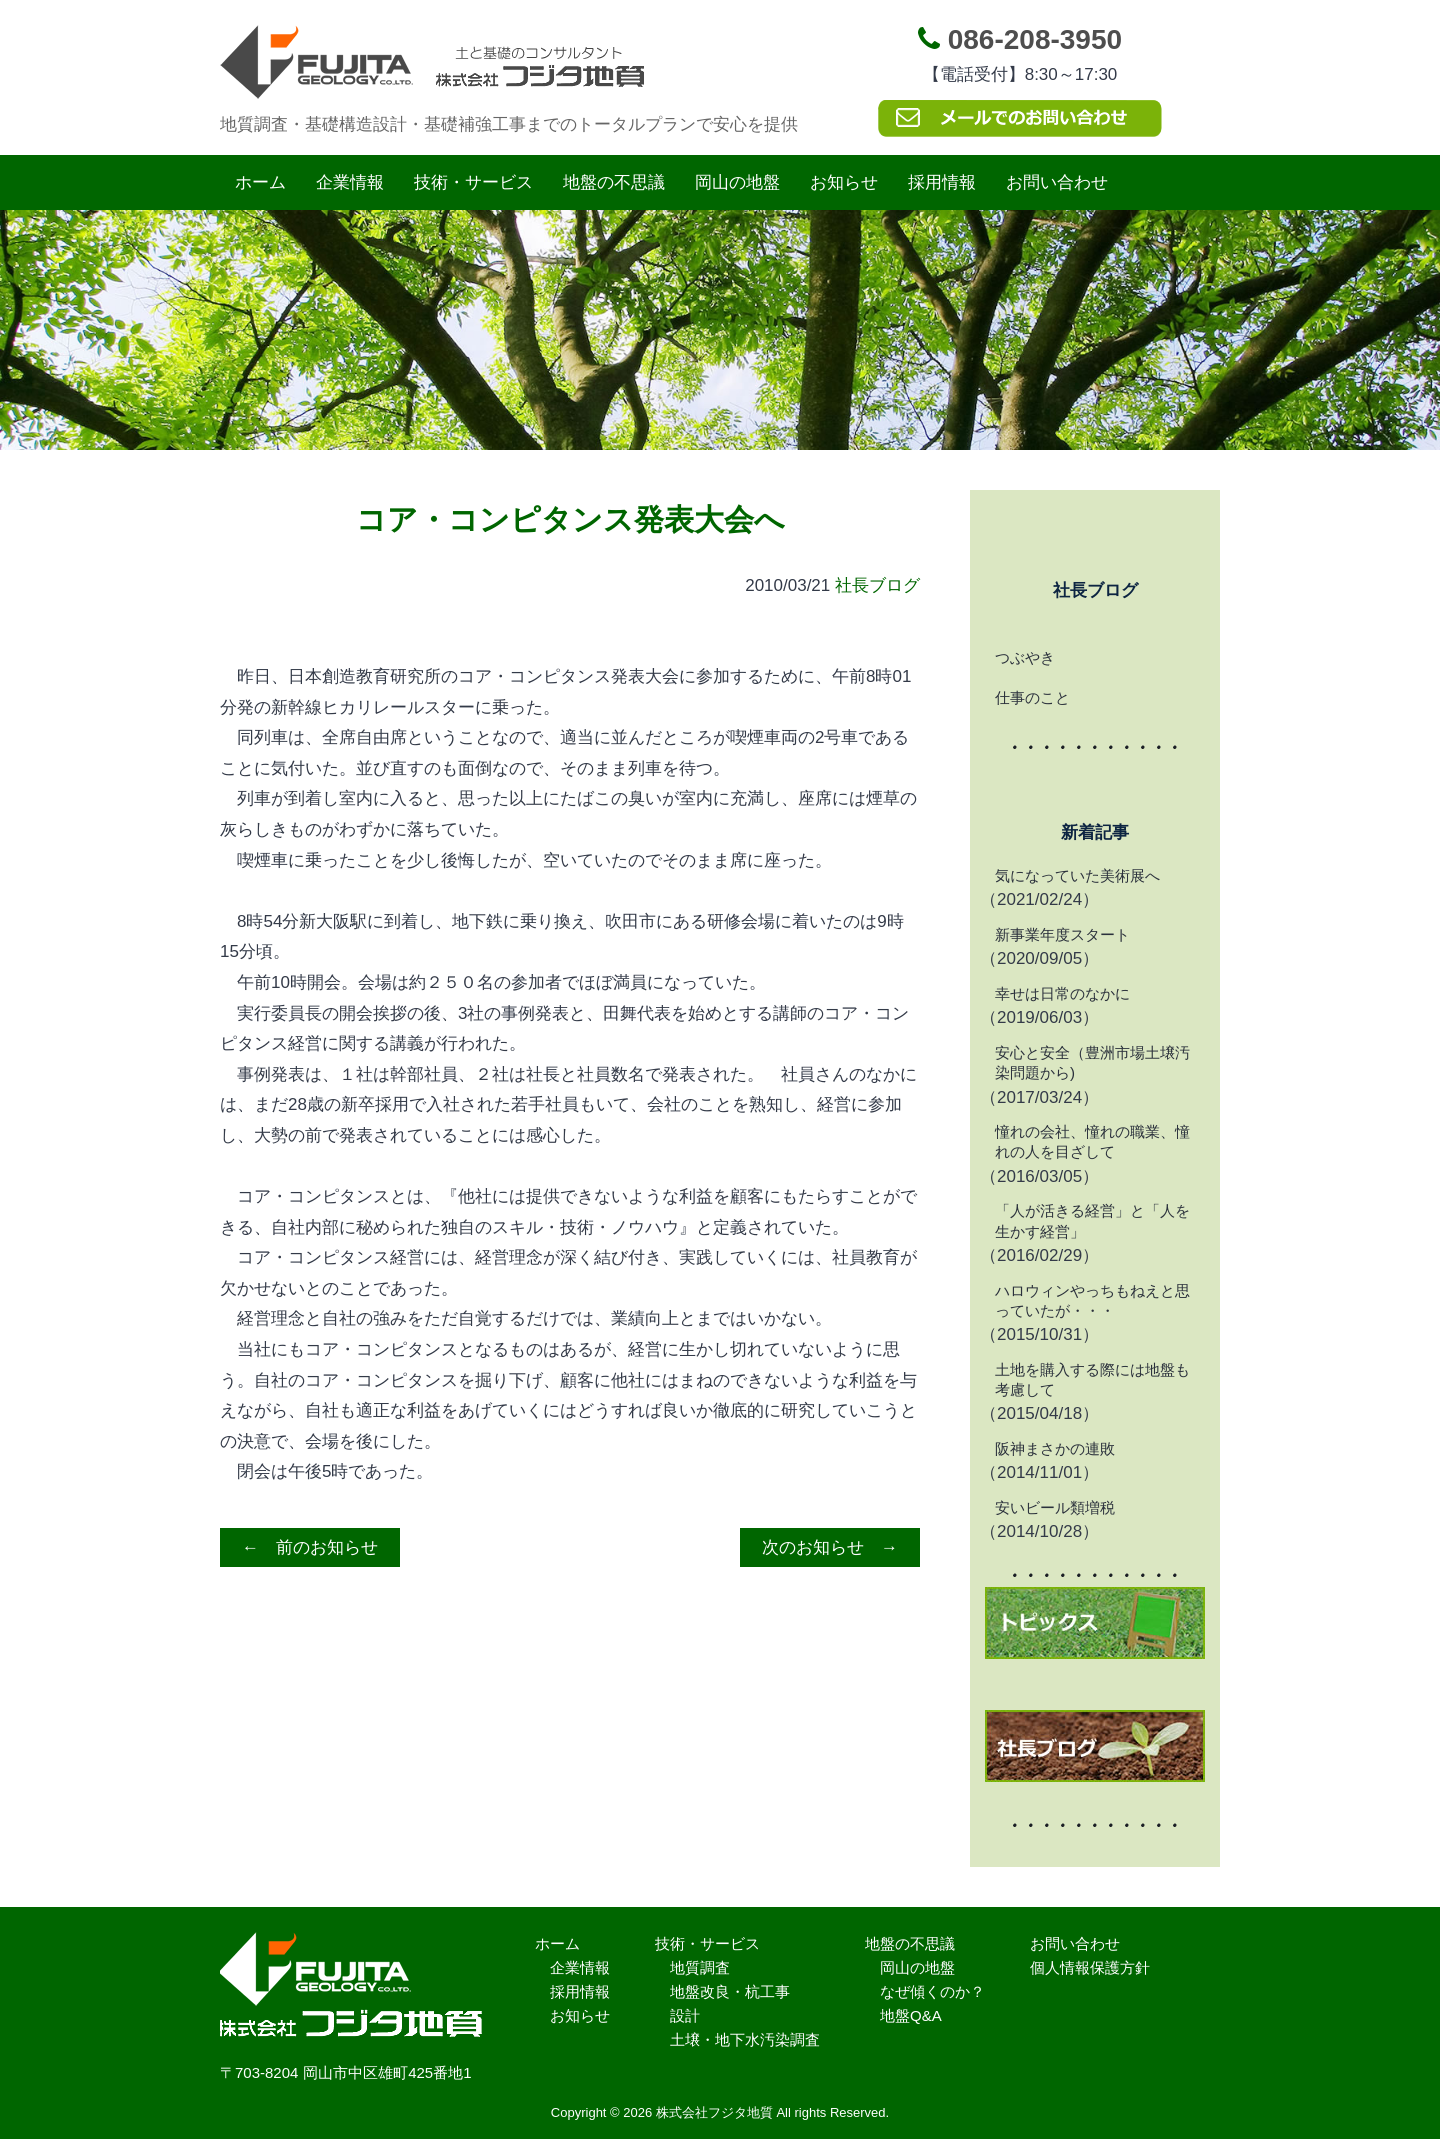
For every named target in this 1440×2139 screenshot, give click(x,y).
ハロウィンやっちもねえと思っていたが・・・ (1092, 1300)
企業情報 (350, 182)
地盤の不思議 (614, 182)
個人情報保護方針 (1090, 1967)
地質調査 (700, 1967)
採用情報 (942, 182)
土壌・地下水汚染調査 (745, 2039)
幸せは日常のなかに (1062, 993)
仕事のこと (1032, 697)
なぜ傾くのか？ (932, 1991)
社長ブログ (877, 585)
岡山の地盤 (737, 182)
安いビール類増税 (1055, 1507)
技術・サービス (473, 182)
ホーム (260, 182)
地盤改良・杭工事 (730, 1991)
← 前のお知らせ (310, 1547)
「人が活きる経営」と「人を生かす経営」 (1092, 1220)
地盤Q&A (911, 2015)
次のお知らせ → (830, 1547)
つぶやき (1025, 657)
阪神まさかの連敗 (1055, 1448)
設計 (685, 2015)
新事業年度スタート (1062, 934)
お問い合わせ (1057, 182)
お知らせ (844, 182)
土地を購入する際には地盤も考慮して (1092, 1379)
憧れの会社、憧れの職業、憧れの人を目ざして (1092, 1141)
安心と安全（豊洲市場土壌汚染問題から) (1092, 1062)
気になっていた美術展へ (1077, 875)
